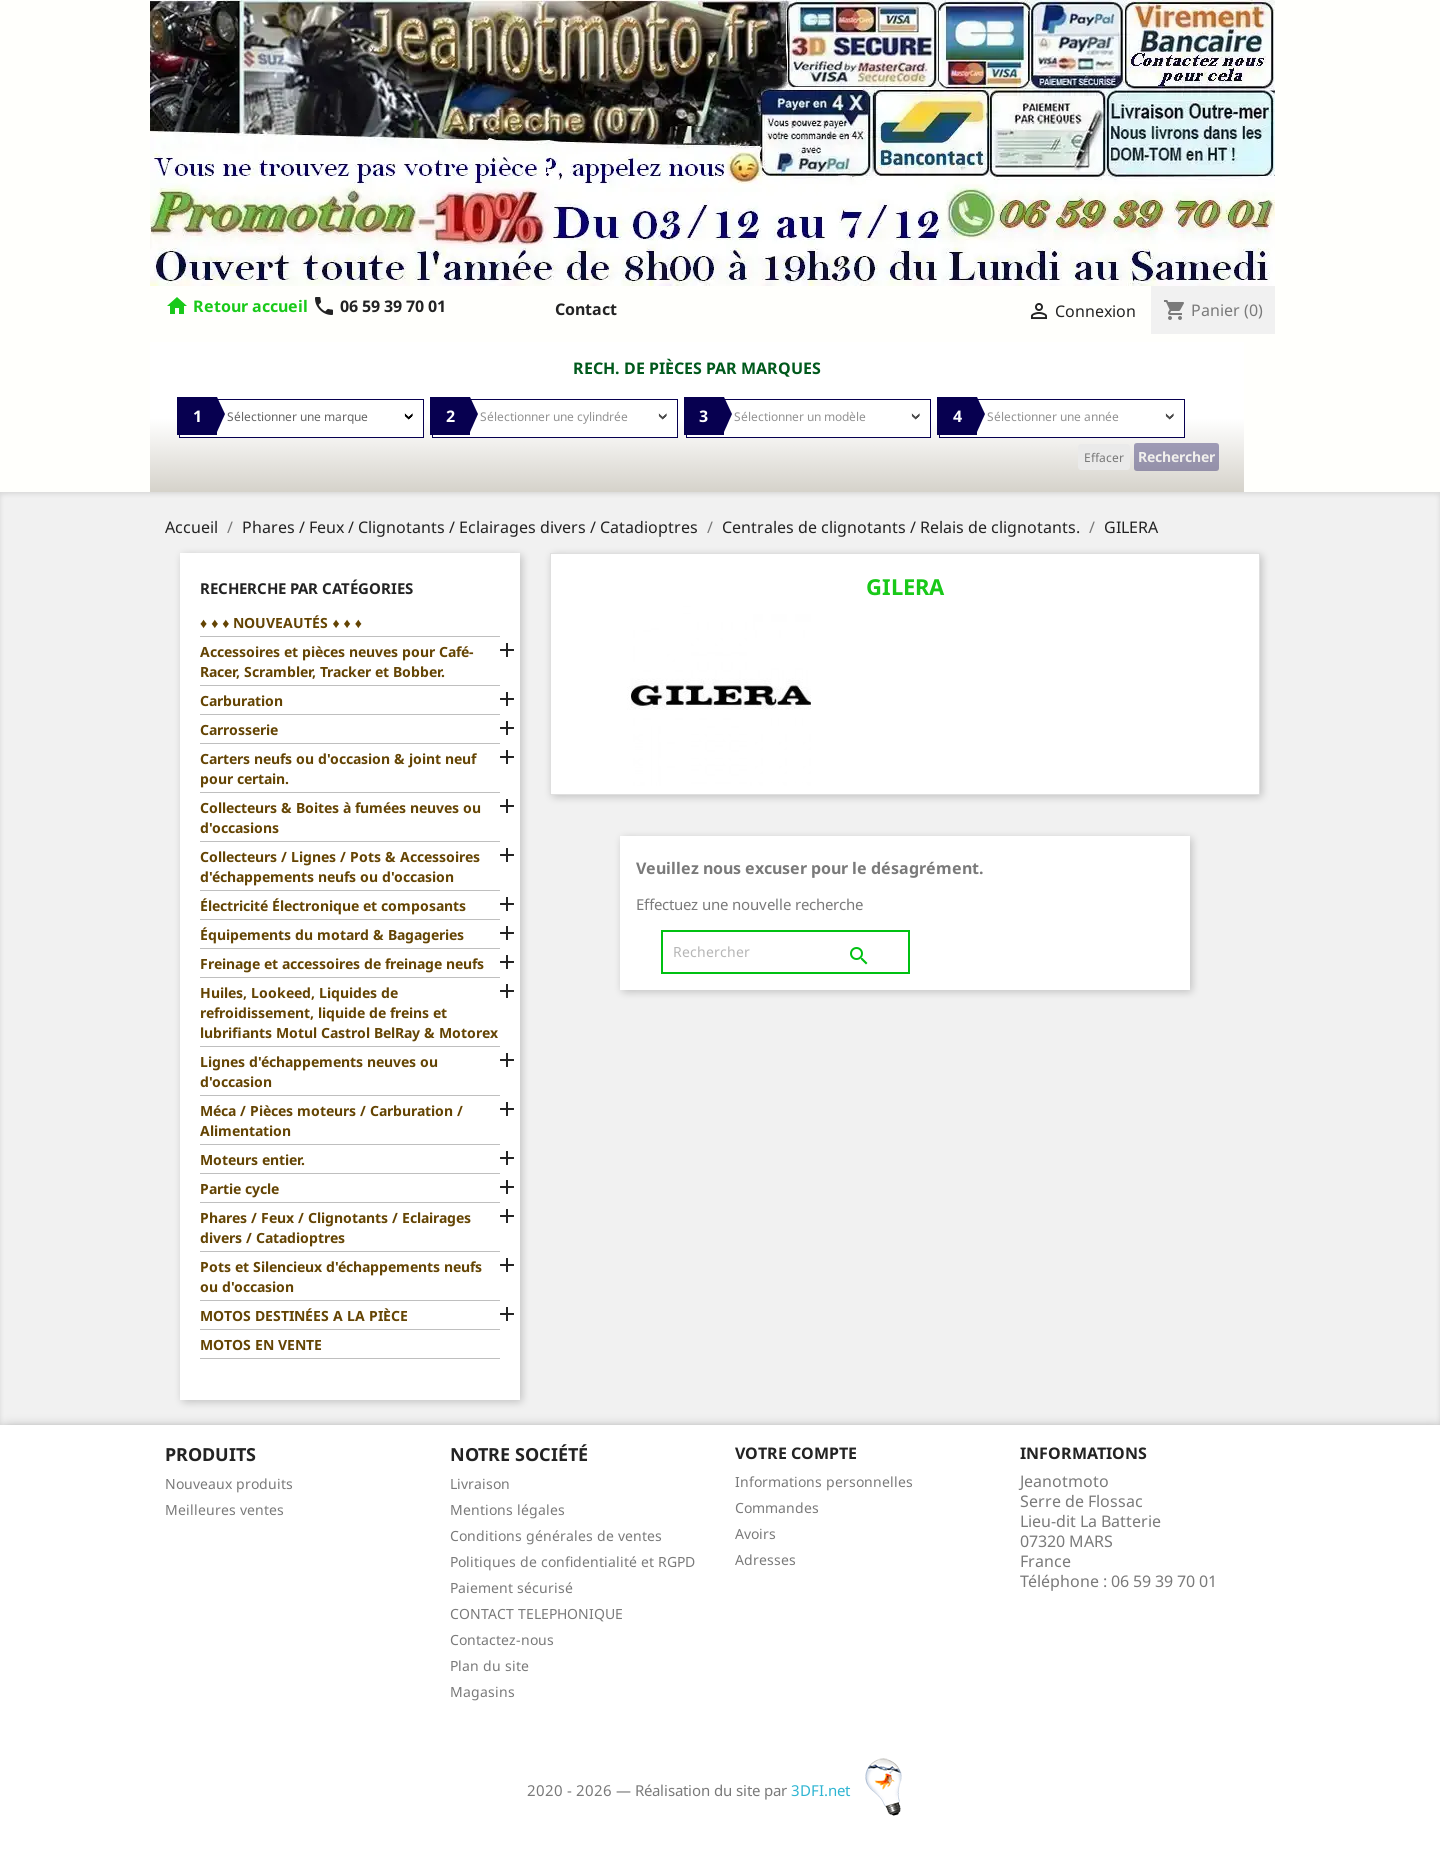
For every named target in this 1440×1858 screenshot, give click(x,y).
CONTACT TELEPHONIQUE (536, 1613)
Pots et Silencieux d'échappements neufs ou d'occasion (341, 1276)
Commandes (777, 1507)
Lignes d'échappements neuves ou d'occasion (319, 1071)
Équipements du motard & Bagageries (332, 934)
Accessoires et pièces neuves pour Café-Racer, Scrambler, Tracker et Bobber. (336, 661)
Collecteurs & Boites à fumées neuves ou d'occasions (340, 817)
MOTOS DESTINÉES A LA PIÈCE (304, 1315)
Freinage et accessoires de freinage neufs (342, 963)
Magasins (482, 1691)
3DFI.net (852, 1790)
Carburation (241, 700)
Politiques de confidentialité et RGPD (572, 1561)
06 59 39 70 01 (379, 306)
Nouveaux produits (229, 1483)
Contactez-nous (502, 1639)
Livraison (480, 1483)
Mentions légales (507, 1509)
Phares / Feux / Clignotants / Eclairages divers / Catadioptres (335, 1227)
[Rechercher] (785, 952)
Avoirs (755, 1533)
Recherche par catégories (306, 588)
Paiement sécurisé (511, 1587)
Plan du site (489, 1665)
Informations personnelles (824, 1481)
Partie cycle (239, 1188)
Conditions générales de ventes (556, 1535)
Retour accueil (250, 306)
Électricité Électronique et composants (333, 905)
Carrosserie (239, 729)
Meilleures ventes (224, 1509)
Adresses (765, 1559)
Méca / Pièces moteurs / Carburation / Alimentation (331, 1120)
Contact (586, 309)
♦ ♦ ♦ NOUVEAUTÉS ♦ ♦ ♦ (281, 622)
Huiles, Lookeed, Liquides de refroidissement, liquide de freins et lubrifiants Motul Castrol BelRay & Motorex (349, 1012)
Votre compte (796, 1453)
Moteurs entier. (252, 1159)
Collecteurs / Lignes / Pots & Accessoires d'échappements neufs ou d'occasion (340, 866)
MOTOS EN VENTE (261, 1344)
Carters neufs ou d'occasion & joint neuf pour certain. (338, 768)
